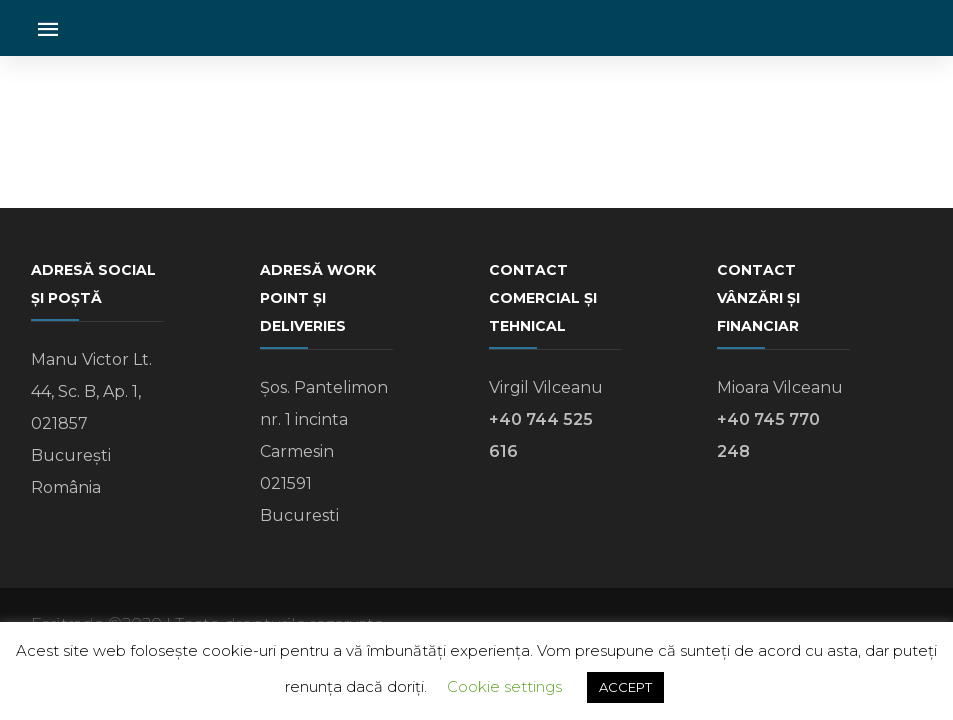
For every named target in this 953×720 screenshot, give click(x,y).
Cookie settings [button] (504, 686)
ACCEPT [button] (625, 687)
